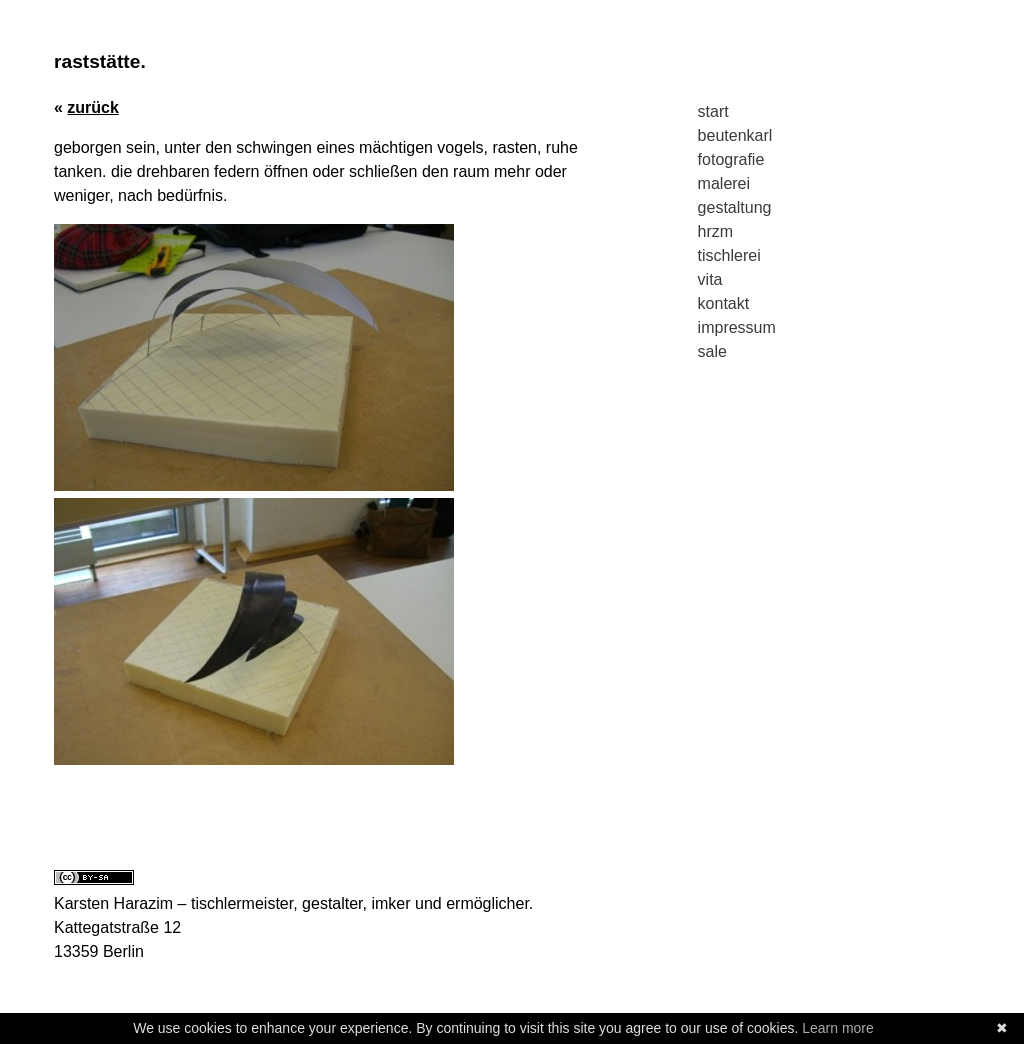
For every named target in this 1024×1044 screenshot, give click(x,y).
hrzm (716, 231)
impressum (737, 327)
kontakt (724, 303)
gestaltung (735, 207)
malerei (724, 183)
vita (710, 279)
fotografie (731, 159)
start (713, 111)
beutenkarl (735, 135)
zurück (93, 107)
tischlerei (729, 255)
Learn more (838, 1028)
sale (712, 351)
